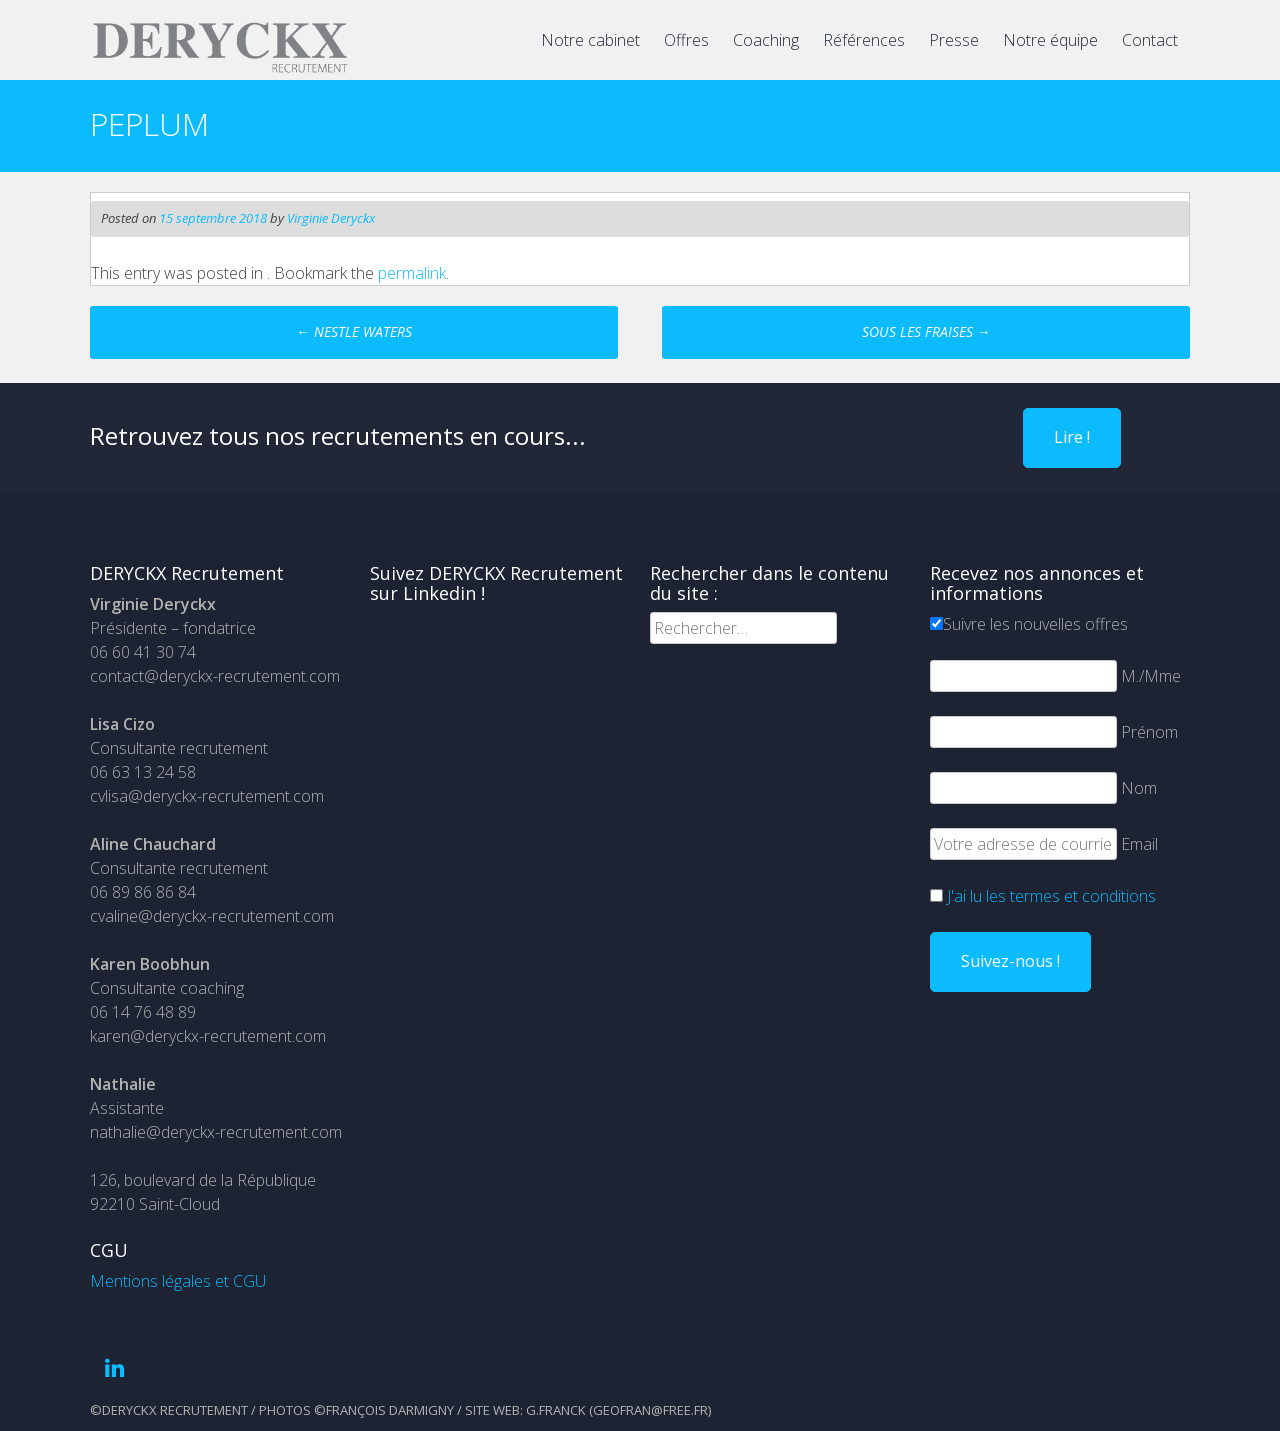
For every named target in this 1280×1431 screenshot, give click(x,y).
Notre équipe (1050, 40)
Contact (1150, 40)
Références (864, 40)
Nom (1139, 788)
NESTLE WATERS (354, 331)
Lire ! (1072, 437)
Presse (954, 40)
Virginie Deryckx (331, 218)
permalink (412, 273)
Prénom (1149, 732)
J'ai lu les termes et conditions (1051, 896)
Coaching (766, 40)
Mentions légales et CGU (178, 1281)
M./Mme (1151, 676)
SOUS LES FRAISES (926, 331)
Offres (686, 40)
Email (1139, 844)
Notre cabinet (590, 40)
